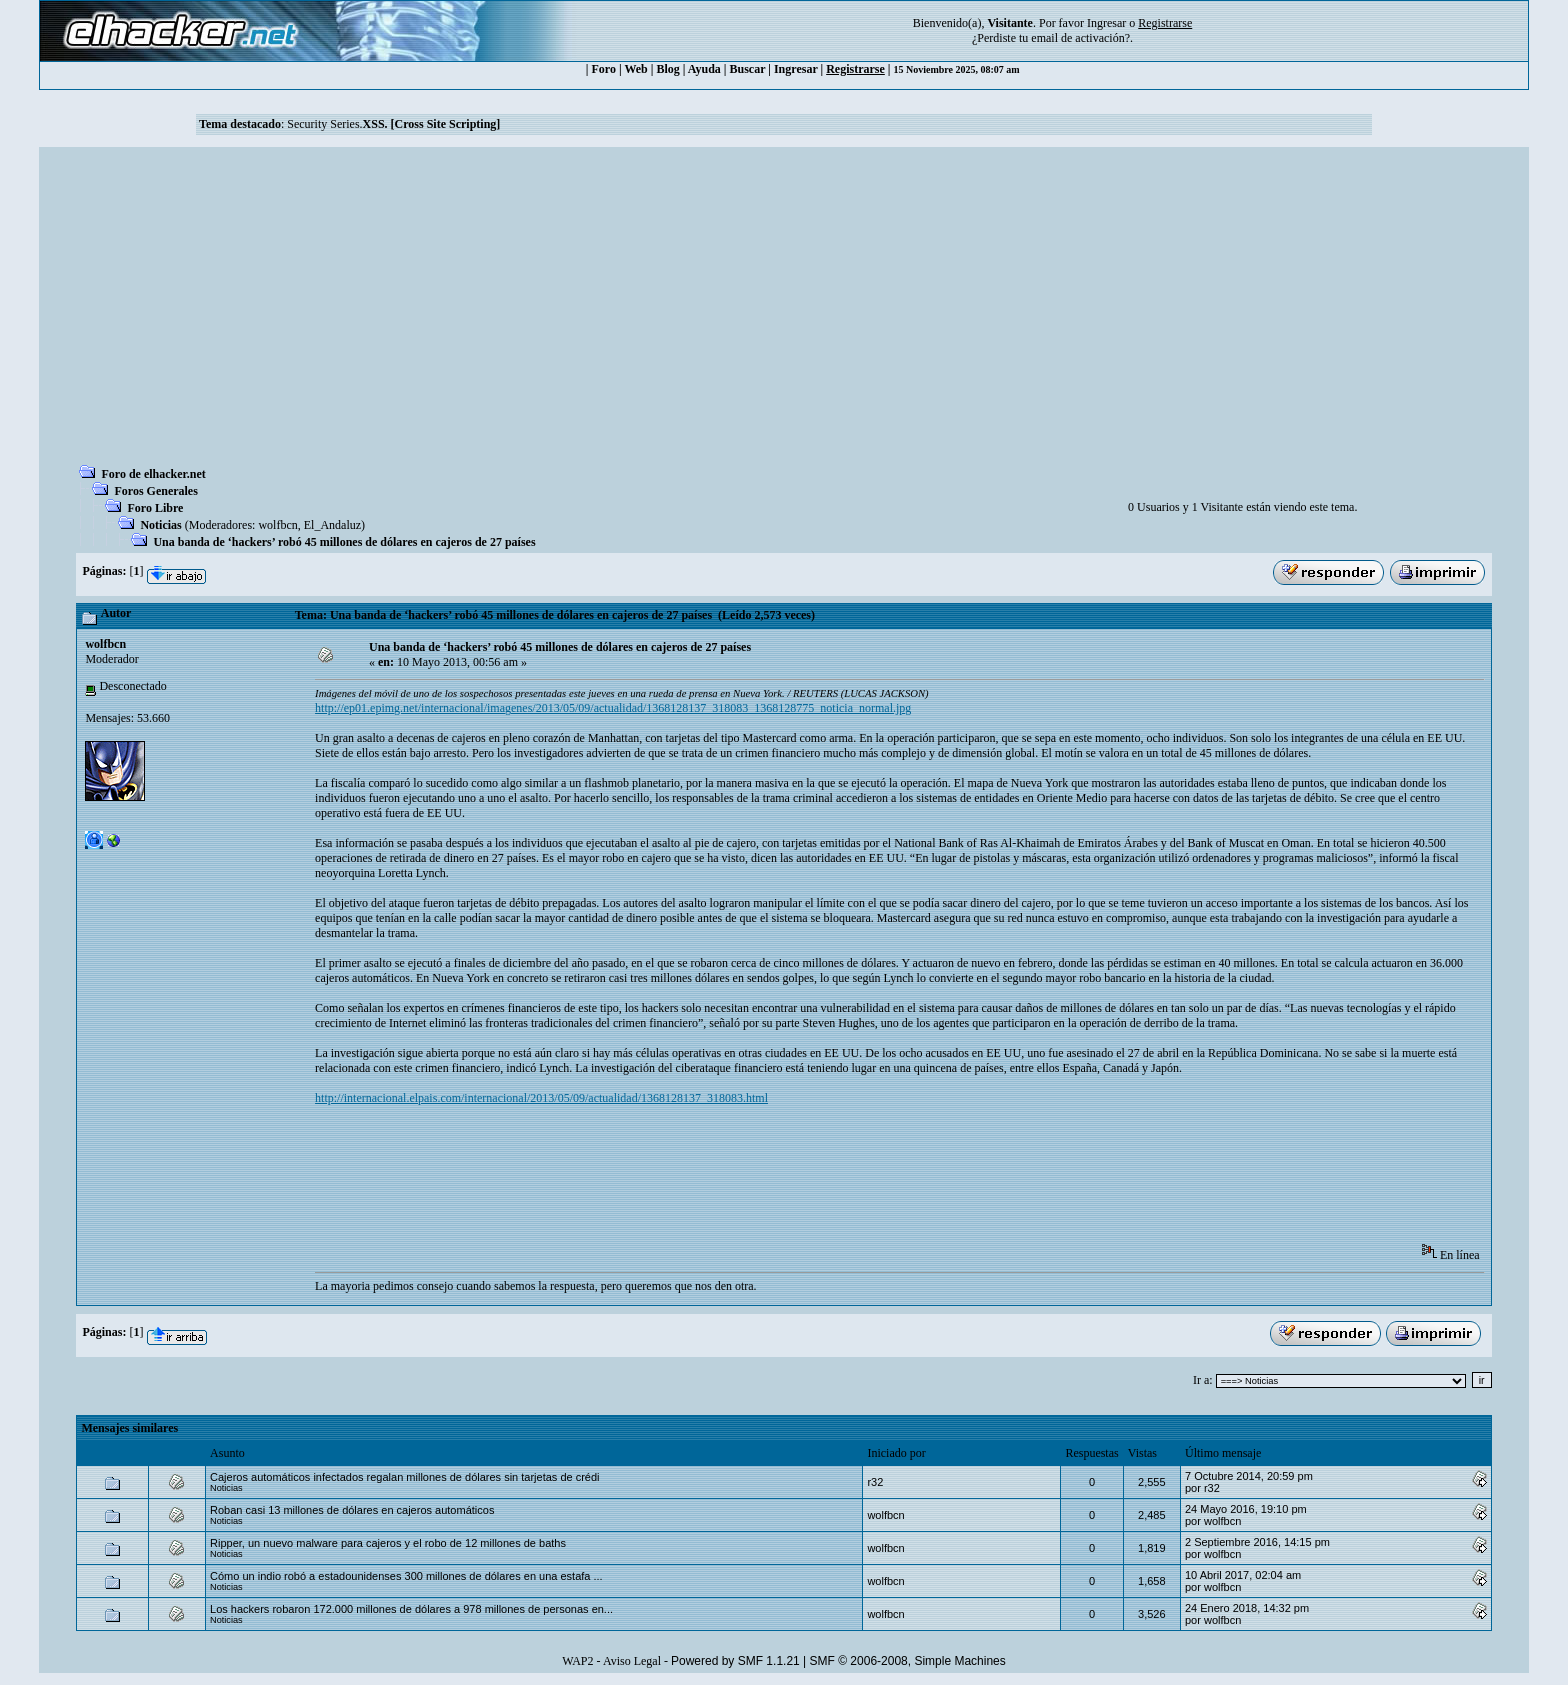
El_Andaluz (332, 525)
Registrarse (855, 69)
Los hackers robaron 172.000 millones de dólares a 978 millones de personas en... (411, 1609)
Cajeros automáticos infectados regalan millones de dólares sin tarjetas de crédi (405, 1477)
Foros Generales (155, 491)
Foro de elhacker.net (153, 474)
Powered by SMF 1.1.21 (735, 1661)
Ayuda (704, 69)
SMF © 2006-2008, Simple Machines (908, 1661)
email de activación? (1080, 38)
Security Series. (393, 124)
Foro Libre (155, 508)
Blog (667, 69)
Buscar (748, 69)
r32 (875, 1482)
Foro (604, 69)
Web (635, 69)
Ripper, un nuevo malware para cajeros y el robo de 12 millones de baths (388, 1543)
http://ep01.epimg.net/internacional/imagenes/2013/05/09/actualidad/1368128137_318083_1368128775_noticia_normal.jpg (613, 708)
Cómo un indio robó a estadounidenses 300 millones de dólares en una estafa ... (406, 1576)
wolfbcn (277, 525)
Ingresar (1106, 23)
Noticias (160, 525)
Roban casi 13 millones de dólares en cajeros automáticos (352, 1510)
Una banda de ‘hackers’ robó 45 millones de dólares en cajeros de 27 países (344, 542)
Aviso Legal (632, 1661)
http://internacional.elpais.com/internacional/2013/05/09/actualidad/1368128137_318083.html (541, 1098)
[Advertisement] (784, 312)
